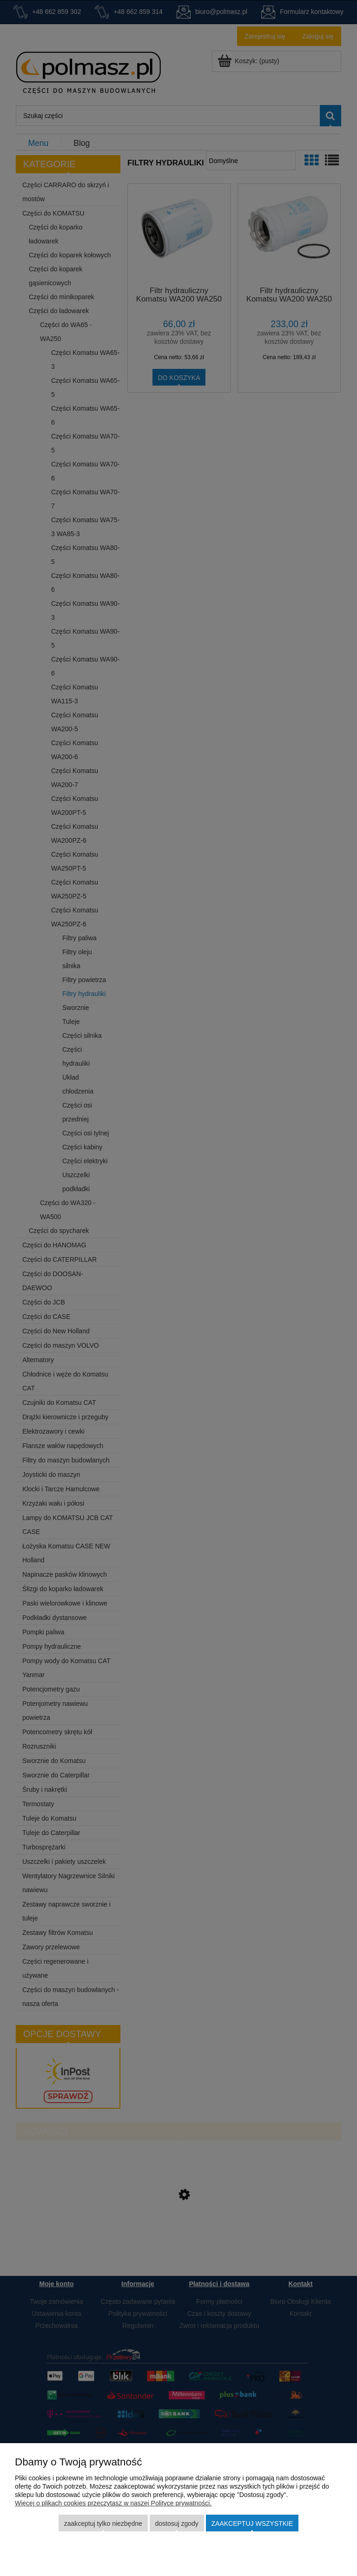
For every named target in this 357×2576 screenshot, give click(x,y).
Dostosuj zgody (176, 2523)
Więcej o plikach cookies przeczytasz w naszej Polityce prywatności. (113, 2503)
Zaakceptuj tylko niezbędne (103, 2523)
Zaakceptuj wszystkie (252, 2523)
